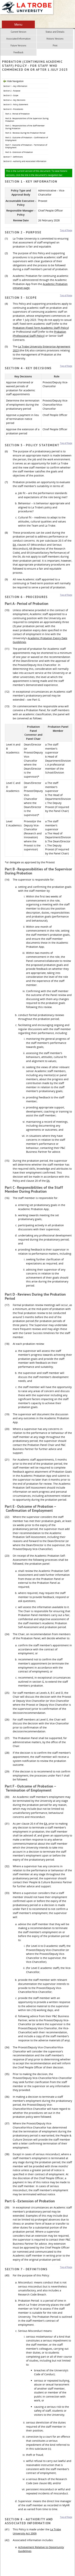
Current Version (18, 31)
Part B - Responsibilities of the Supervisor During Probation (26, 119)
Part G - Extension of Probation (19, 152)
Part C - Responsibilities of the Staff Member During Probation (25, 127)
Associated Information (18, 38)
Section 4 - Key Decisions (14, 100)
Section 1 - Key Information (15, 86)
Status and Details (55, 31)
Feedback (18, 52)
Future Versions (18, 45)
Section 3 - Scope (10, 95)
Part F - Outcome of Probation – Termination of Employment (26, 146)
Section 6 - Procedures (13, 109)
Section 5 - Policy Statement (15, 104)
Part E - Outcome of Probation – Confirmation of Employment (26, 139)
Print (55, 45)
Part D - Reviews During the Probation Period (25, 133)
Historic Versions (55, 38)
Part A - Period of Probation (17, 113)
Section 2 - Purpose (11, 90)
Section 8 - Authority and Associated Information (24, 161)
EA (14, 544)
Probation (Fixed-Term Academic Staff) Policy (40, 328)
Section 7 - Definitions (13, 156)
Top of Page (66, 230)
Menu (18, 24)
